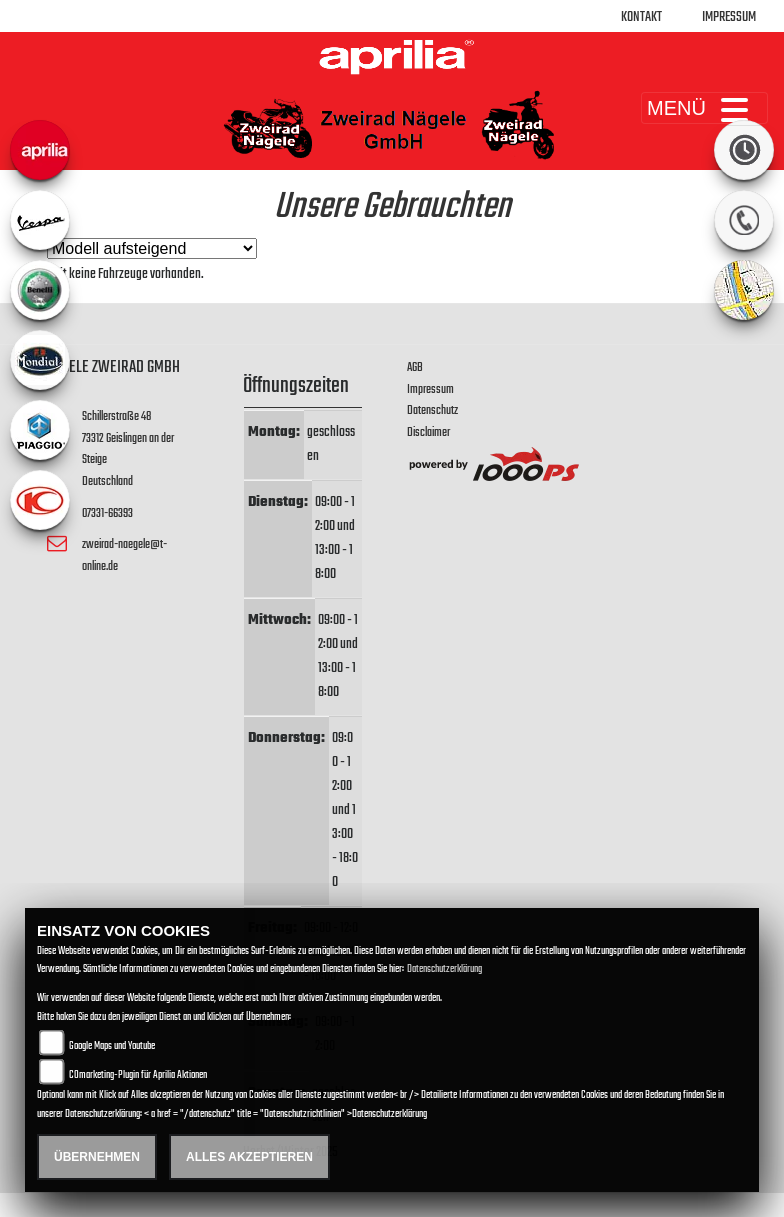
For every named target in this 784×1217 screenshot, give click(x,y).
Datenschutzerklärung (444, 969)
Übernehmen (97, 1157)
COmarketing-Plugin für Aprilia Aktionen (138, 1075)
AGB (415, 367)
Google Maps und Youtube (112, 1046)
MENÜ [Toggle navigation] (704, 108)
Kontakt (641, 17)
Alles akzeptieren (249, 1157)
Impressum (729, 17)
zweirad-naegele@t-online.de (124, 555)
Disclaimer (428, 432)
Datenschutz (432, 410)
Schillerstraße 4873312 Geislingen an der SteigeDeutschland (128, 449)
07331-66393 (107, 513)
